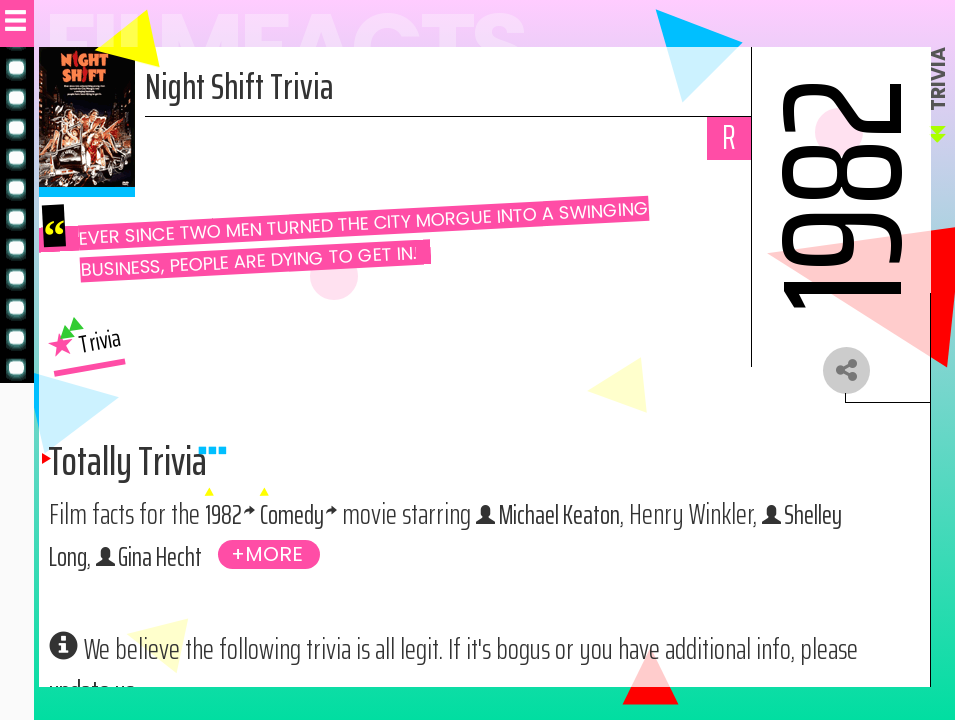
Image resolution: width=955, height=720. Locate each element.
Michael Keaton (573, 518)
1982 (224, 518)
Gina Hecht (169, 560)
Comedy (297, 518)
